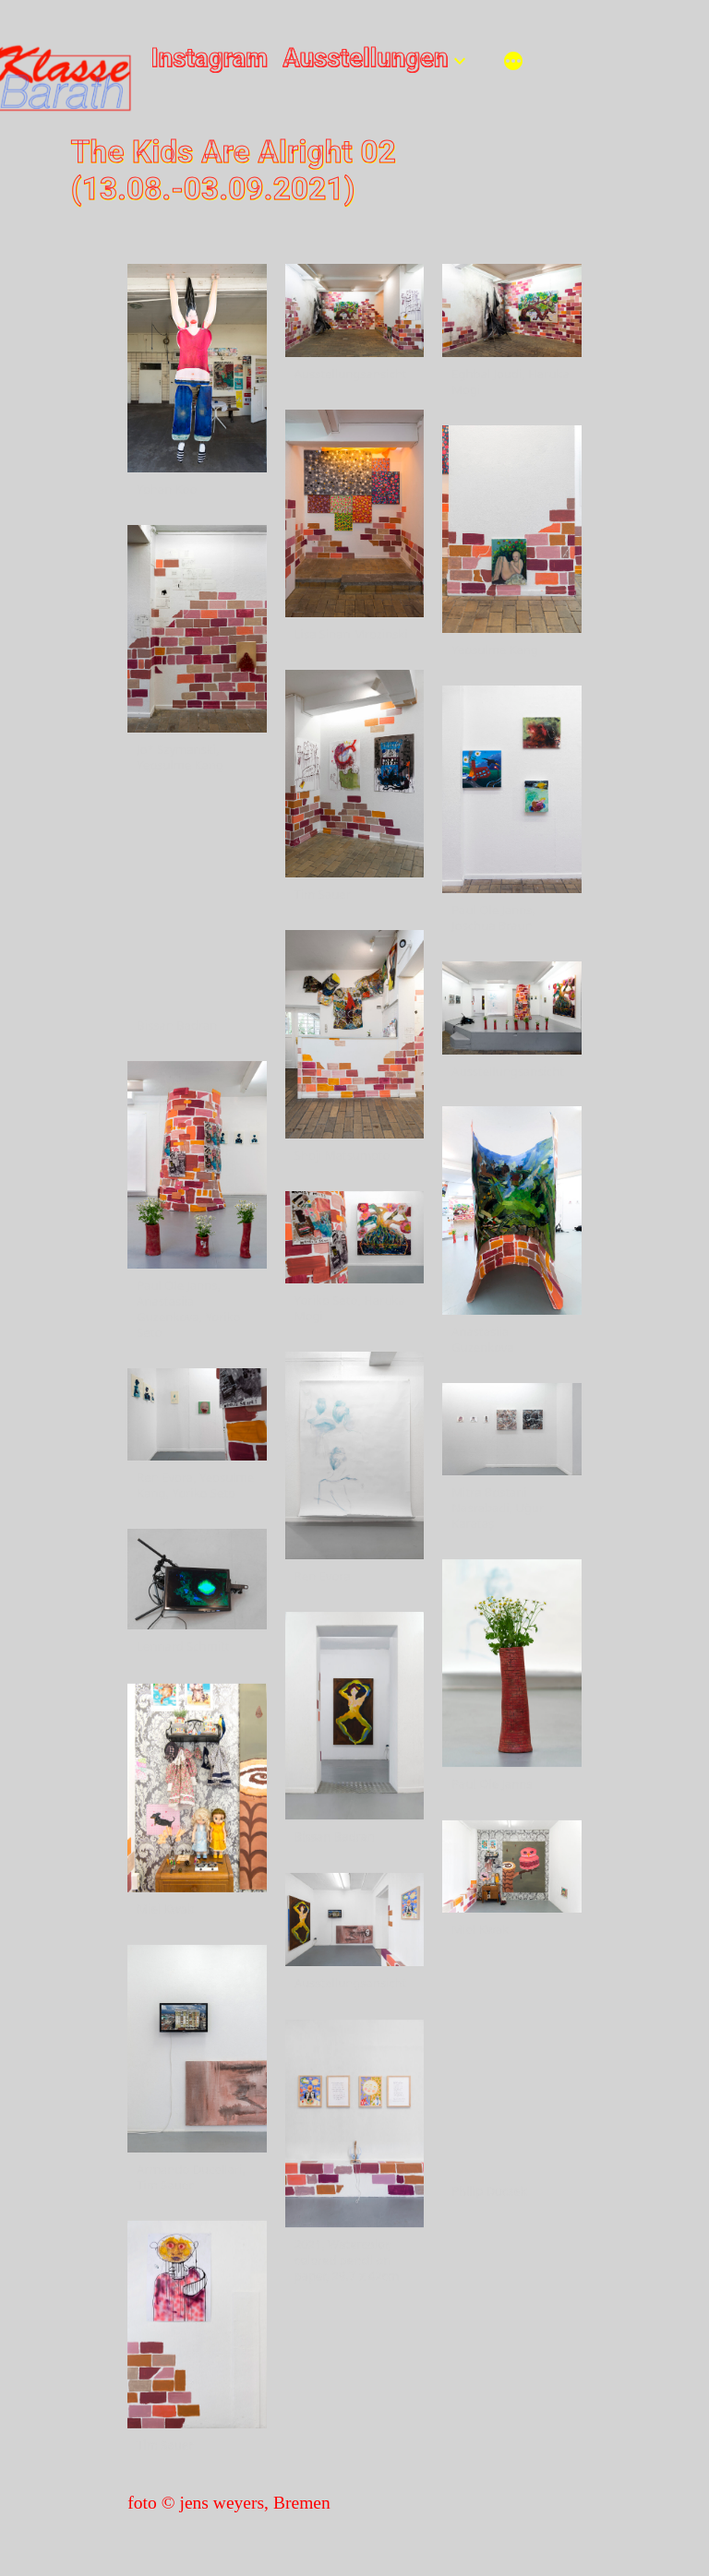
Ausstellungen (365, 58)
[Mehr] (513, 63)
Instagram (210, 58)
